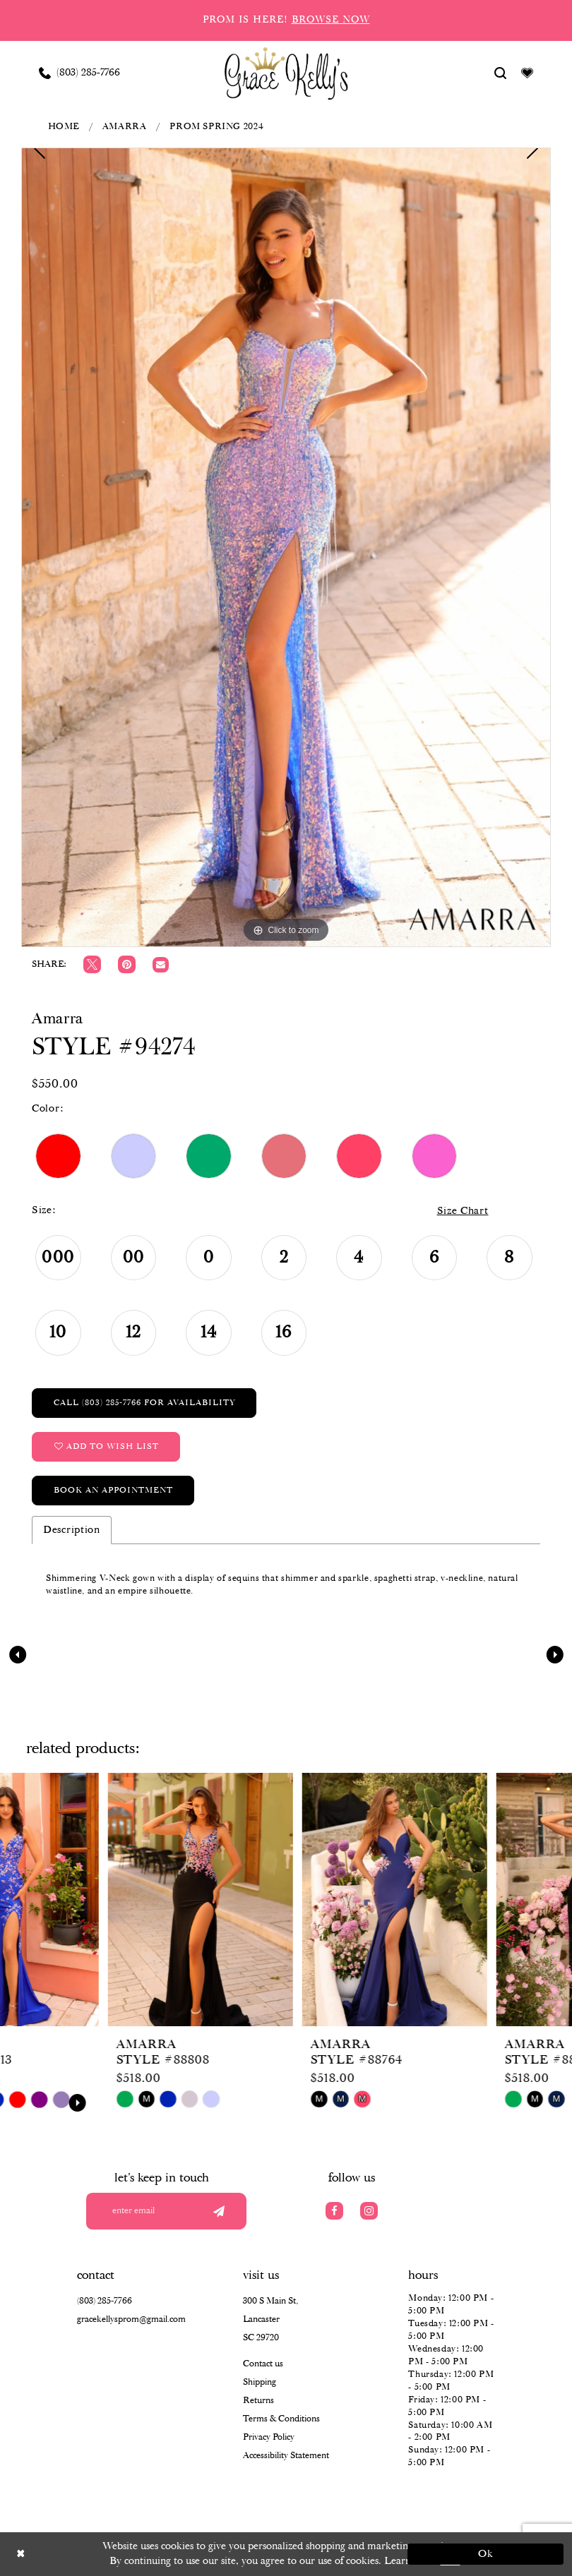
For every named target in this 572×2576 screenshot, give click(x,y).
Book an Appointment (113, 1490)
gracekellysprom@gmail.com (131, 2319)
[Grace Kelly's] (286, 72)
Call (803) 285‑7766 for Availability (144, 1402)
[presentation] (92, 1899)
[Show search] (500, 72)
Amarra (124, 126)
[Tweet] (92, 964)
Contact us (263, 2364)
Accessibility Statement (286, 2455)
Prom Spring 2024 (216, 126)
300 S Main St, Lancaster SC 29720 (270, 2319)
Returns (258, 2400)
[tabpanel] (286, 547)
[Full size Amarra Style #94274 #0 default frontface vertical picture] (286, 547)
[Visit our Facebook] (334, 2211)
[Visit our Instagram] (369, 2211)
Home (63, 126)
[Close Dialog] (86, 2554)
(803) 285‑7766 (104, 2301)
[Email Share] (161, 965)
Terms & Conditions (281, 2419)
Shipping (259, 2382)
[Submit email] (218, 2211)
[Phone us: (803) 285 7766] (80, 72)
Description (71, 1530)
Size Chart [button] (463, 1211)
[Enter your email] (170, 2211)
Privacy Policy (268, 2437)
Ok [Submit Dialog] (486, 2554)
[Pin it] (127, 964)
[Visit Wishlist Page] (527, 72)
